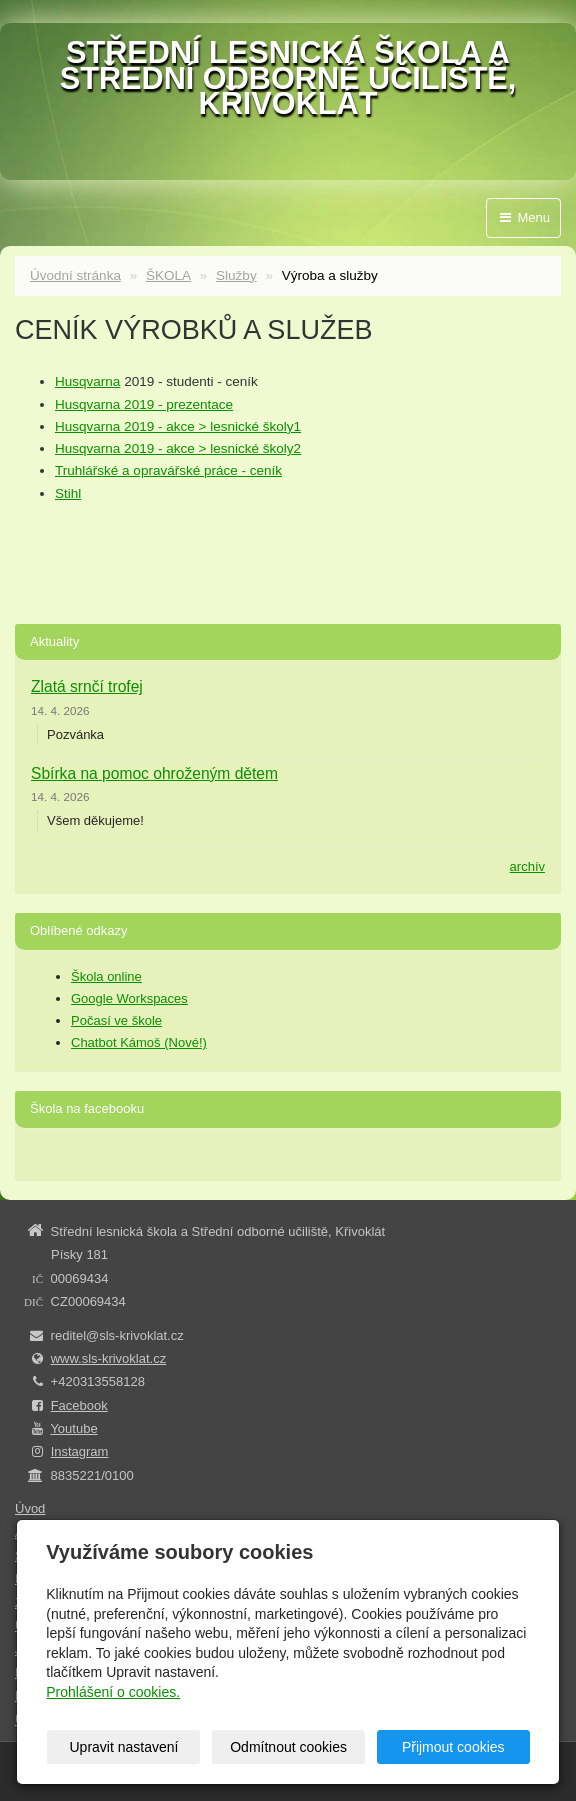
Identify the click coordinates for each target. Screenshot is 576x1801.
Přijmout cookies (453, 1747)
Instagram (80, 1451)
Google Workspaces (129, 998)
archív (527, 866)
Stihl (68, 493)
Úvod (30, 1508)
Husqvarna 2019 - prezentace (144, 404)
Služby (236, 275)
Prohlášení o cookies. (113, 1692)
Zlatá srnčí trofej (87, 686)
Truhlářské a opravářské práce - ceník (168, 470)
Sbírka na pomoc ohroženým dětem (154, 773)
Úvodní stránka (75, 275)
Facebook (79, 1405)
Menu (523, 217)
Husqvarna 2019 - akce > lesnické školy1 (178, 426)
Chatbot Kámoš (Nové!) (139, 1042)
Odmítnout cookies (288, 1747)
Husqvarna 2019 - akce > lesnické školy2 (178, 448)
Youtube (73, 1428)
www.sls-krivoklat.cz (109, 1358)
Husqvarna (87, 381)
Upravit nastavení (124, 1747)
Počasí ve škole (116, 1020)
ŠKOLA (168, 275)
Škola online (106, 976)
